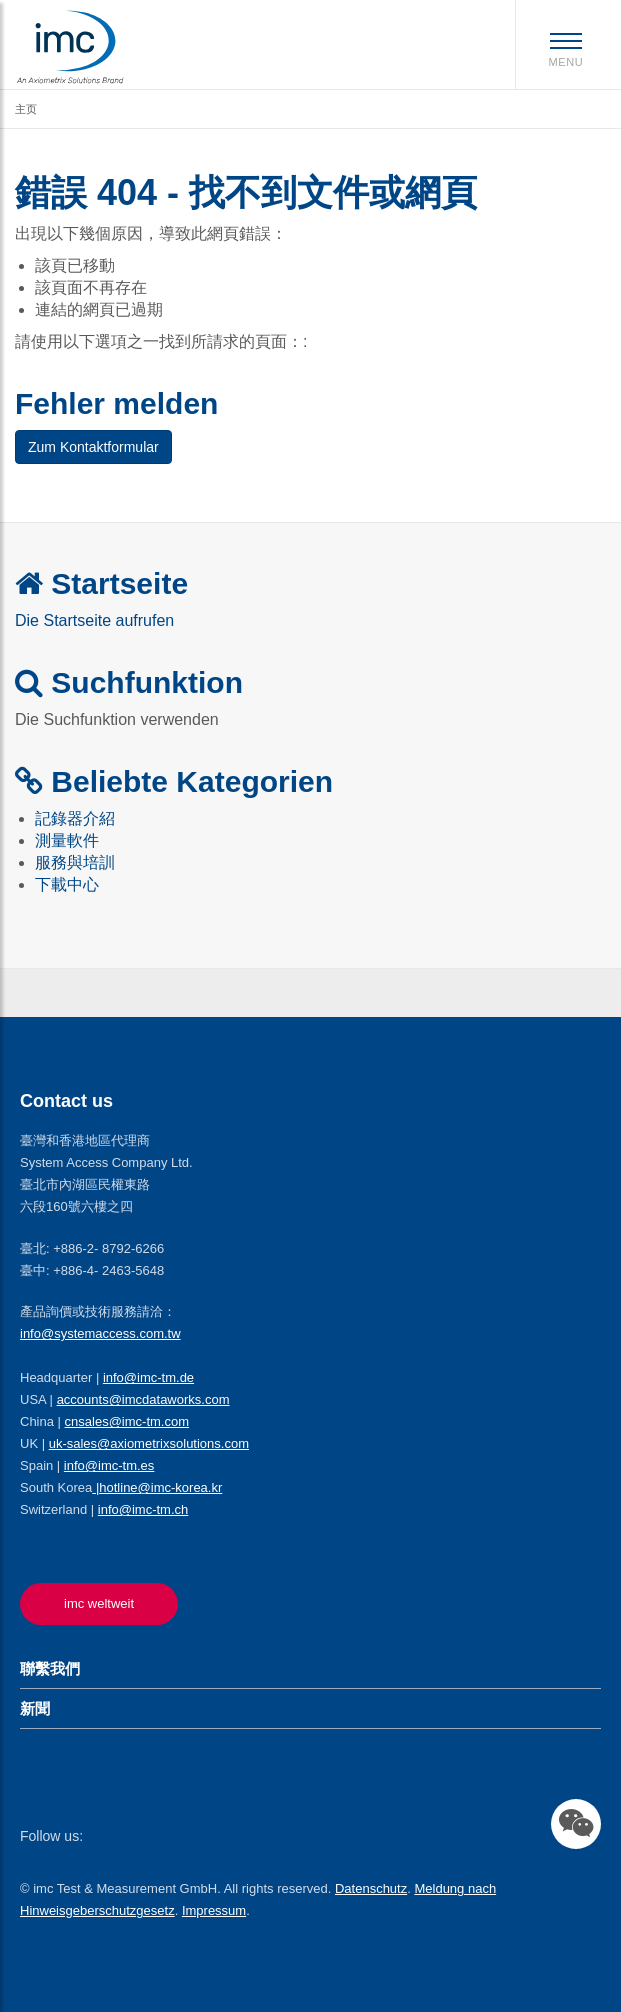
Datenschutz (371, 1888)
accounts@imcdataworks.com (143, 1399)
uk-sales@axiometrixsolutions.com (149, 1443)
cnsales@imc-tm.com (127, 1421)
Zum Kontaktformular (93, 447)
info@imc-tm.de (148, 1377)
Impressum (214, 1910)
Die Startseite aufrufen (94, 620)
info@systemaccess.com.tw (100, 1333)
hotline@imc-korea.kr (160, 1487)
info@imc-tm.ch (143, 1509)
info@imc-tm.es (109, 1465)
